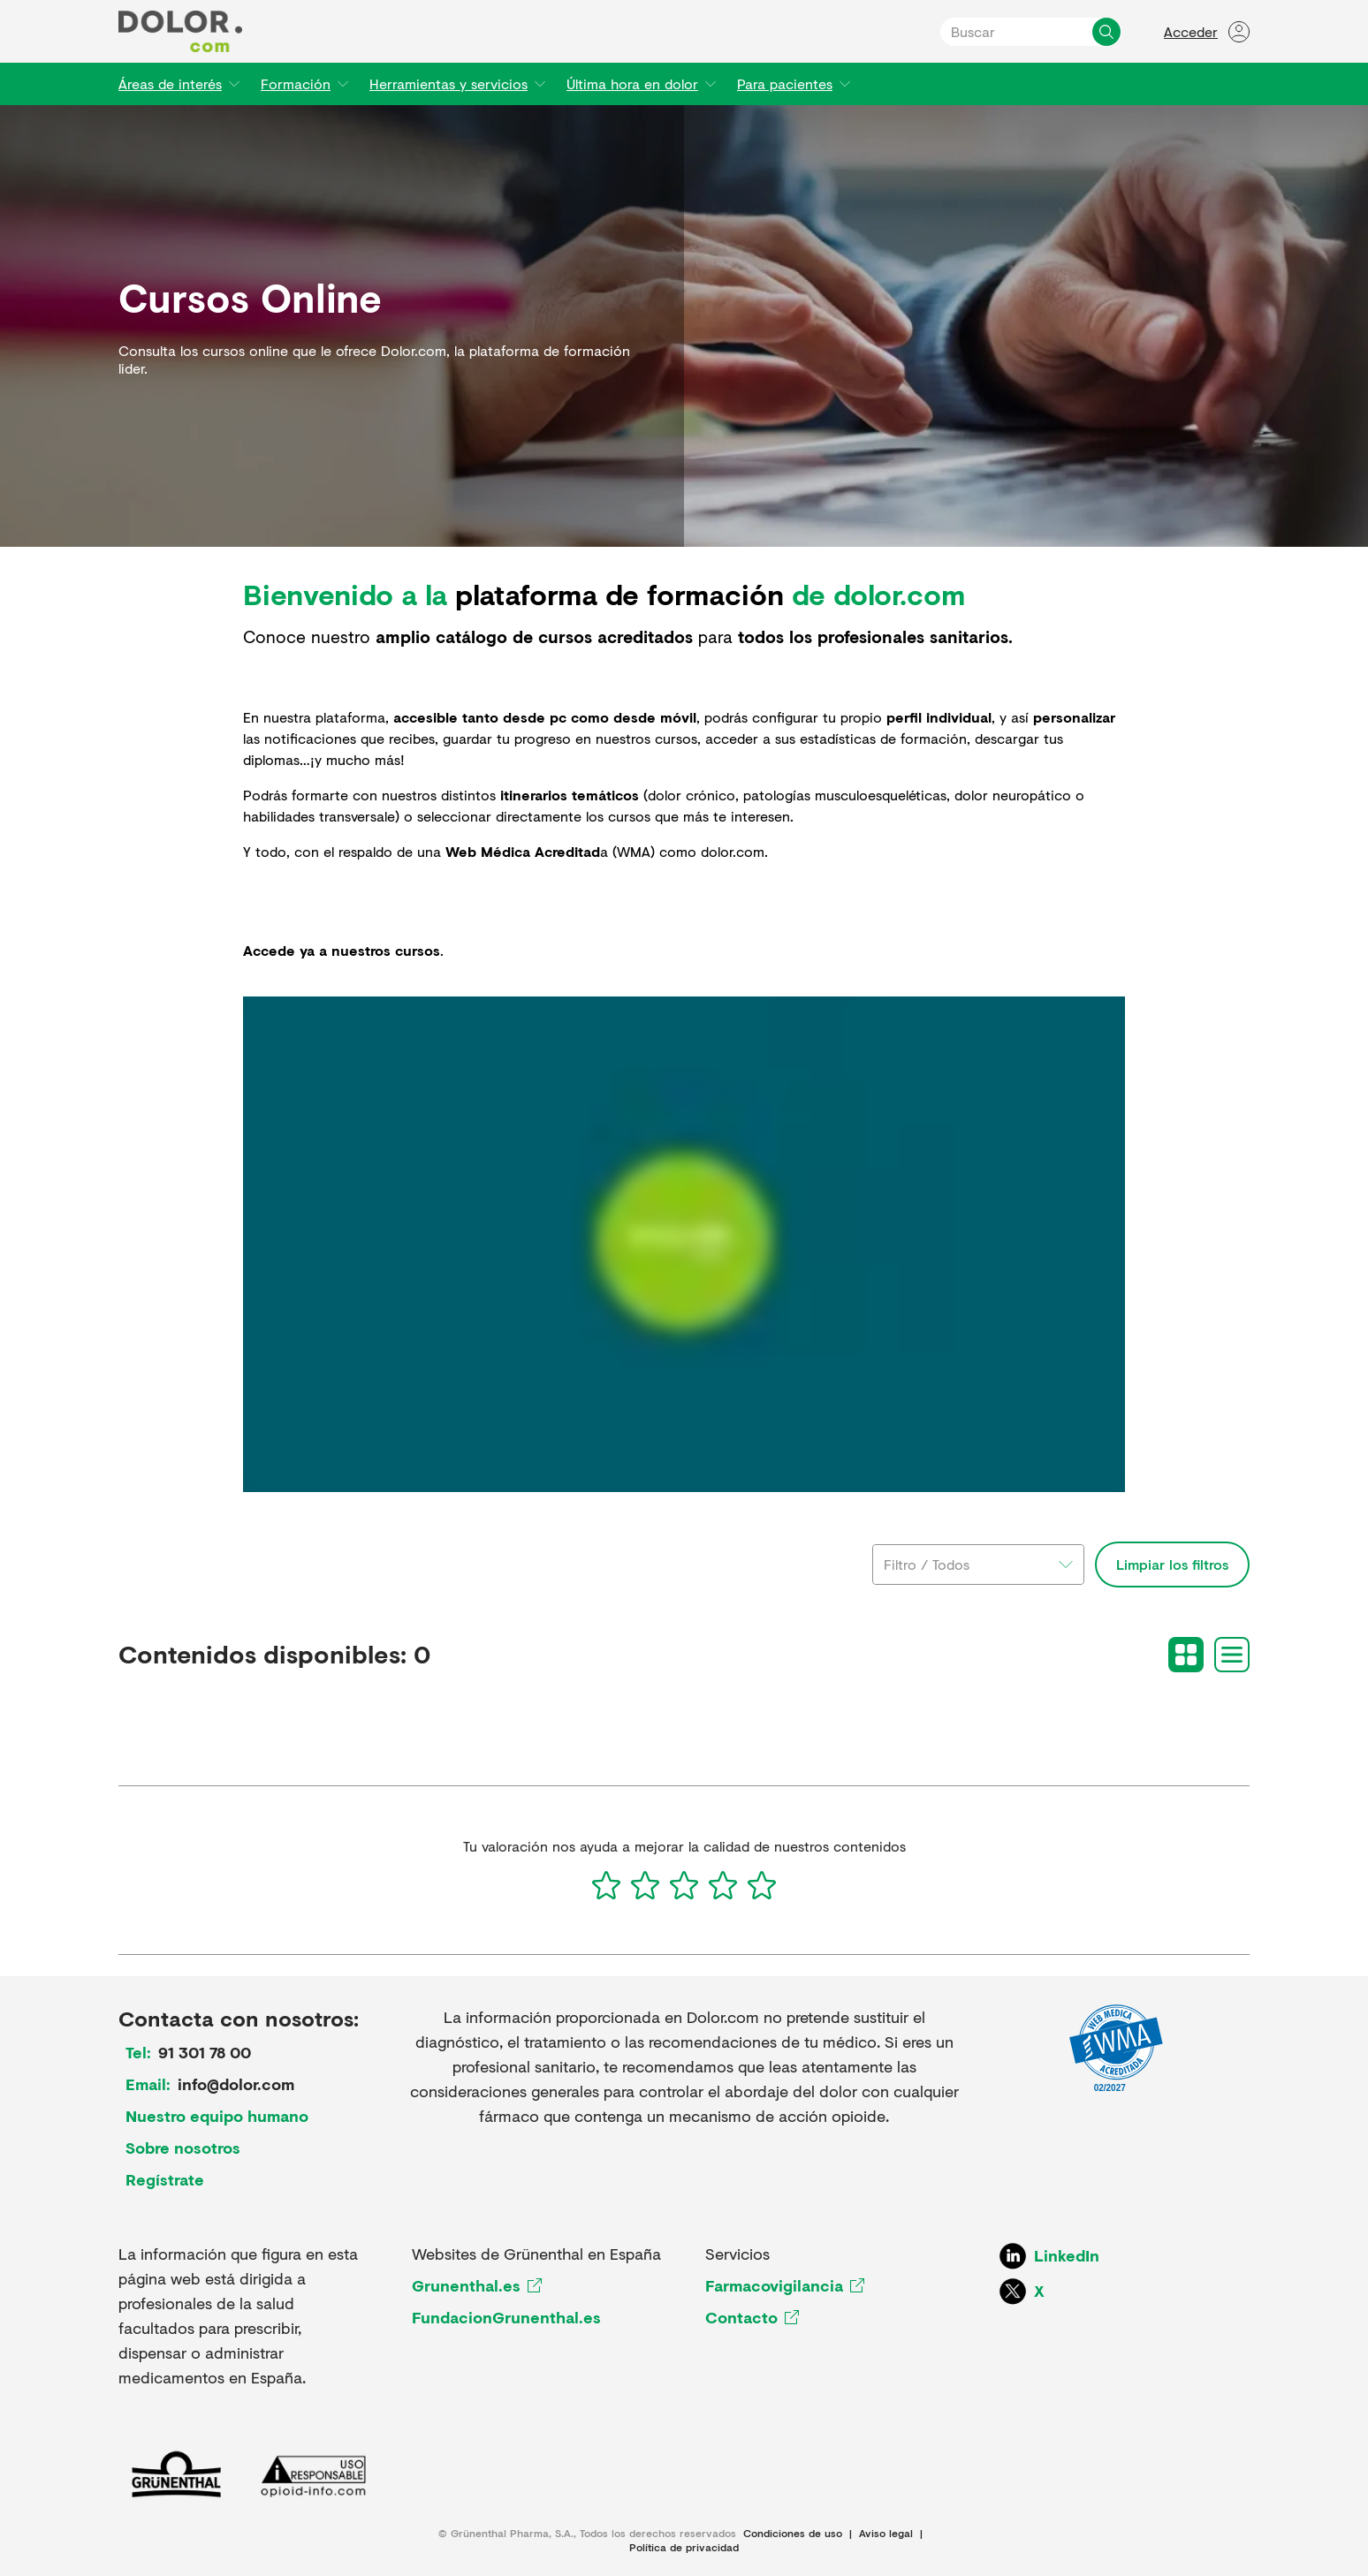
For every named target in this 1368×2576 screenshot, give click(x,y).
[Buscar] (1106, 32)
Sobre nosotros (182, 2147)
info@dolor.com (236, 2083)
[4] (723, 1885)
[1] (606, 1885)
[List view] (1232, 1654)
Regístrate (164, 2179)
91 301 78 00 (204, 2052)
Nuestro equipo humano (216, 2115)
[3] (684, 1885)
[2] (645, 1885)
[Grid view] (1186, 1654)
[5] (762, 1885)
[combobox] (978, 1564)
